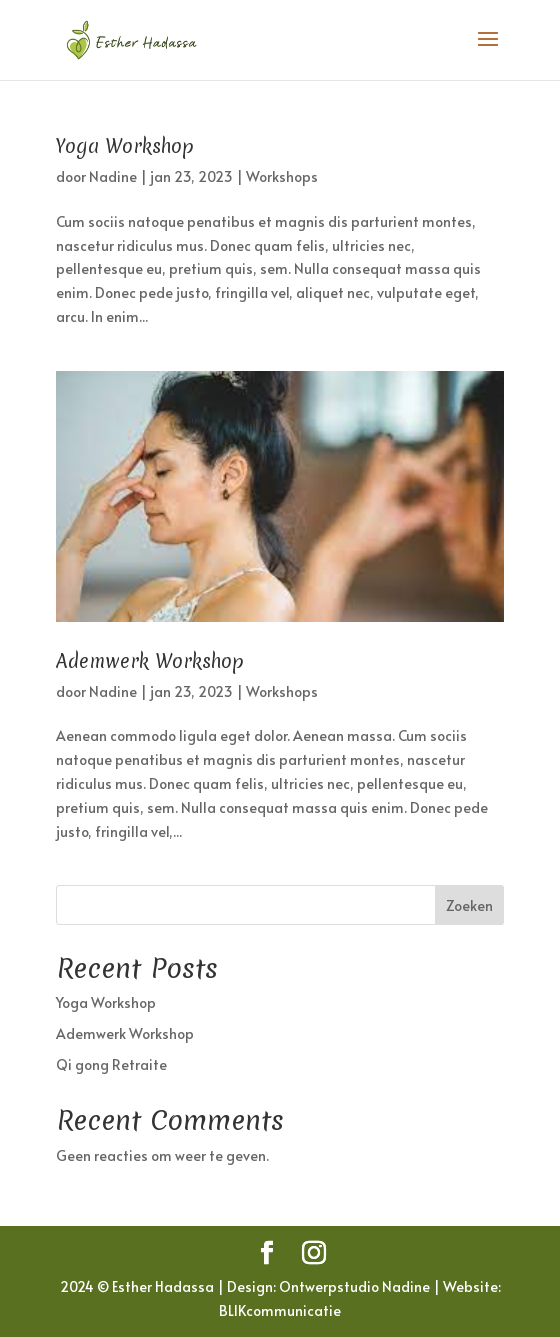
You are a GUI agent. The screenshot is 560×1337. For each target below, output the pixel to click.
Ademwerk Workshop (150, 661)
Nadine (113, 176)
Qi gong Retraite (111, 1064)
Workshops (282, 176)
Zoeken (469, 905)
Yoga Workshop (125, 146)
